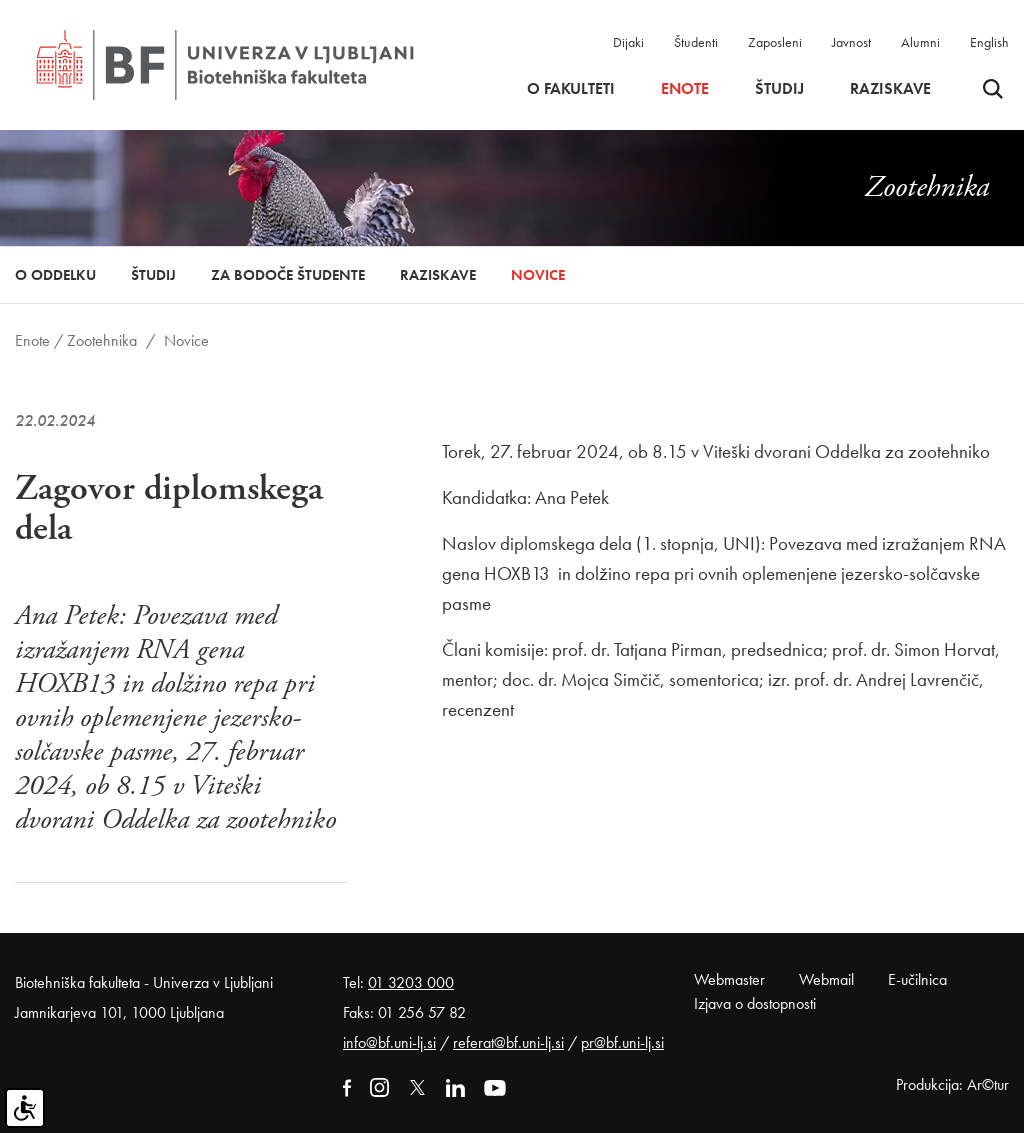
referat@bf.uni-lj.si (508, 1042)
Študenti (696, 42)
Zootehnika (102, 340)
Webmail (826, 979)
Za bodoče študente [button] (288, 275)
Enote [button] (685, 89)
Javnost (851, 42)
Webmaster (729, 979)
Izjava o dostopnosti (755, 1003)
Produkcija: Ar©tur (952, 1084)
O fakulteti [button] (571, 89)
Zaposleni (775, 42)
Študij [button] (779, 89)
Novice (538, 275)
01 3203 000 (411, 982)
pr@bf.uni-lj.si (622, 1042)
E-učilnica (917, 979)
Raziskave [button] (890, 89)
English (989, 42)
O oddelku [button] (55, 275)
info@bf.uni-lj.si (389, 1042)
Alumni (920, 42)
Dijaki (628, 42)
